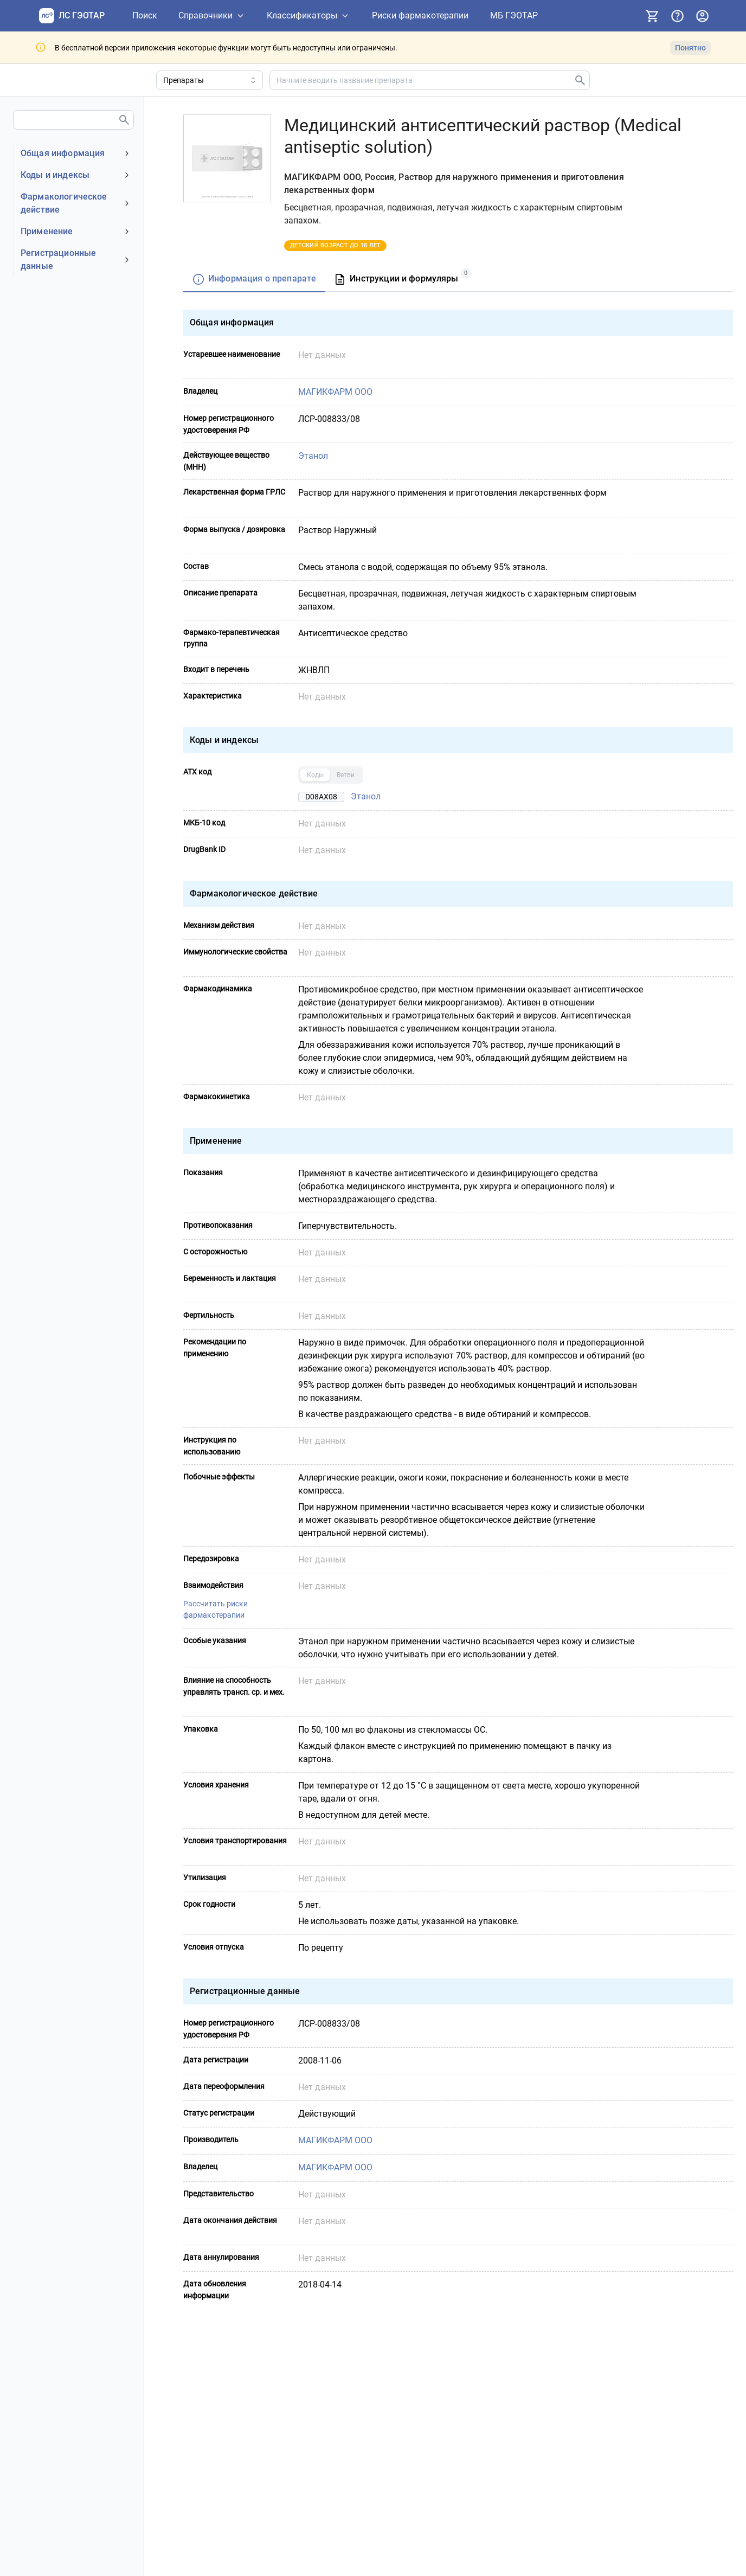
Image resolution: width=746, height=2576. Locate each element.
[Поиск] (145, 16)
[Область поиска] (209, 80)
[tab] (254, 279)
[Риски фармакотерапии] (420, 16)
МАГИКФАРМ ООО (335, 392)
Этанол (313, 456)
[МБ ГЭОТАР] (514, 16)
